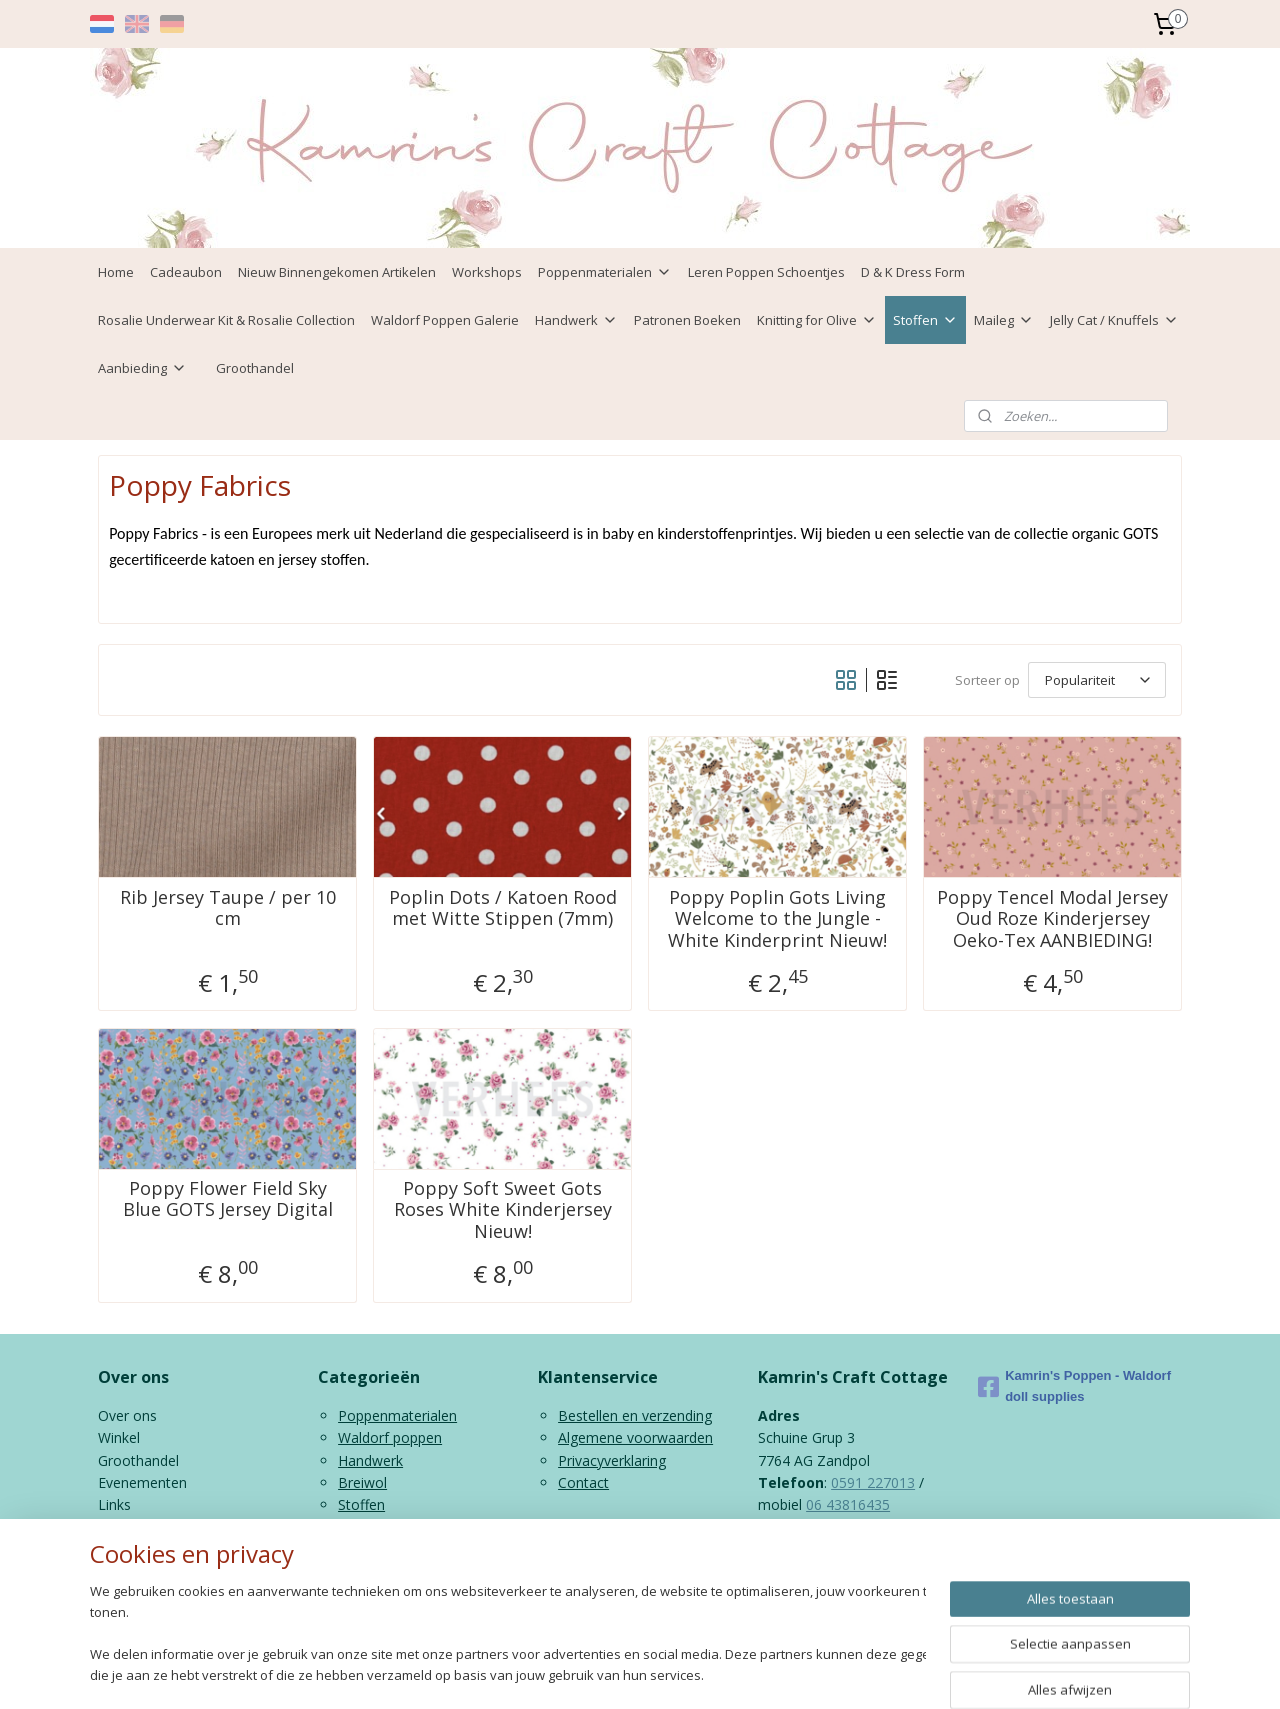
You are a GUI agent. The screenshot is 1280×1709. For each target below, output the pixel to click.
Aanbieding (142, 368)
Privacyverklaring (612, 1460)
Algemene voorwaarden (635, 1437)
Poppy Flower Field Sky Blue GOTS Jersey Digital (228, 1199)
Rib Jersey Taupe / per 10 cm (228, 908)
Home (116, 272)
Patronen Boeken (687, 320)
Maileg (1004, 320)
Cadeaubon (186, 272)
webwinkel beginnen (705, 1672)
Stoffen (925, 320)
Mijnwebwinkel (879, 1672)
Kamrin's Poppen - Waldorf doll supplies (1074, 1386)
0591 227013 (873, 1482)
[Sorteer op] (1097, 680)
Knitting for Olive (817, 320)
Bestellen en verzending (635, 1415)
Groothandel (255, 368)
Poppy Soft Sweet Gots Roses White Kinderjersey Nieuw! (503, 1210)
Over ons (127, 1415)
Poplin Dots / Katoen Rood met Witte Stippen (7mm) (503, 908)
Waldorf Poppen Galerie (445, 320)
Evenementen (142, 1482)
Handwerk (576, 320)
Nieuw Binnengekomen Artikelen (337, 272)
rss (628, 1672)
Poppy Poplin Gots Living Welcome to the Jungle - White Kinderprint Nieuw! (777, 919)
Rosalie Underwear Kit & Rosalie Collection (226, 320)
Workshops (487, 272)
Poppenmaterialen (605, 272)
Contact (583, 1482)
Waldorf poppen (390, 1437)
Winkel (119, 1437)
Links (114, 1504)
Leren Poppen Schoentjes (766, 272)
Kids (351, 1527)
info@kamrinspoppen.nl (872, 1549)
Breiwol (362, 1482)
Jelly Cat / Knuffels (1114, 320)
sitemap (586, 1672)
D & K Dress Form (913, 272)
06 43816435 (848, 1504)
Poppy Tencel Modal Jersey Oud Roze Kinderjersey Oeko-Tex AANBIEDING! (1052, 919)
